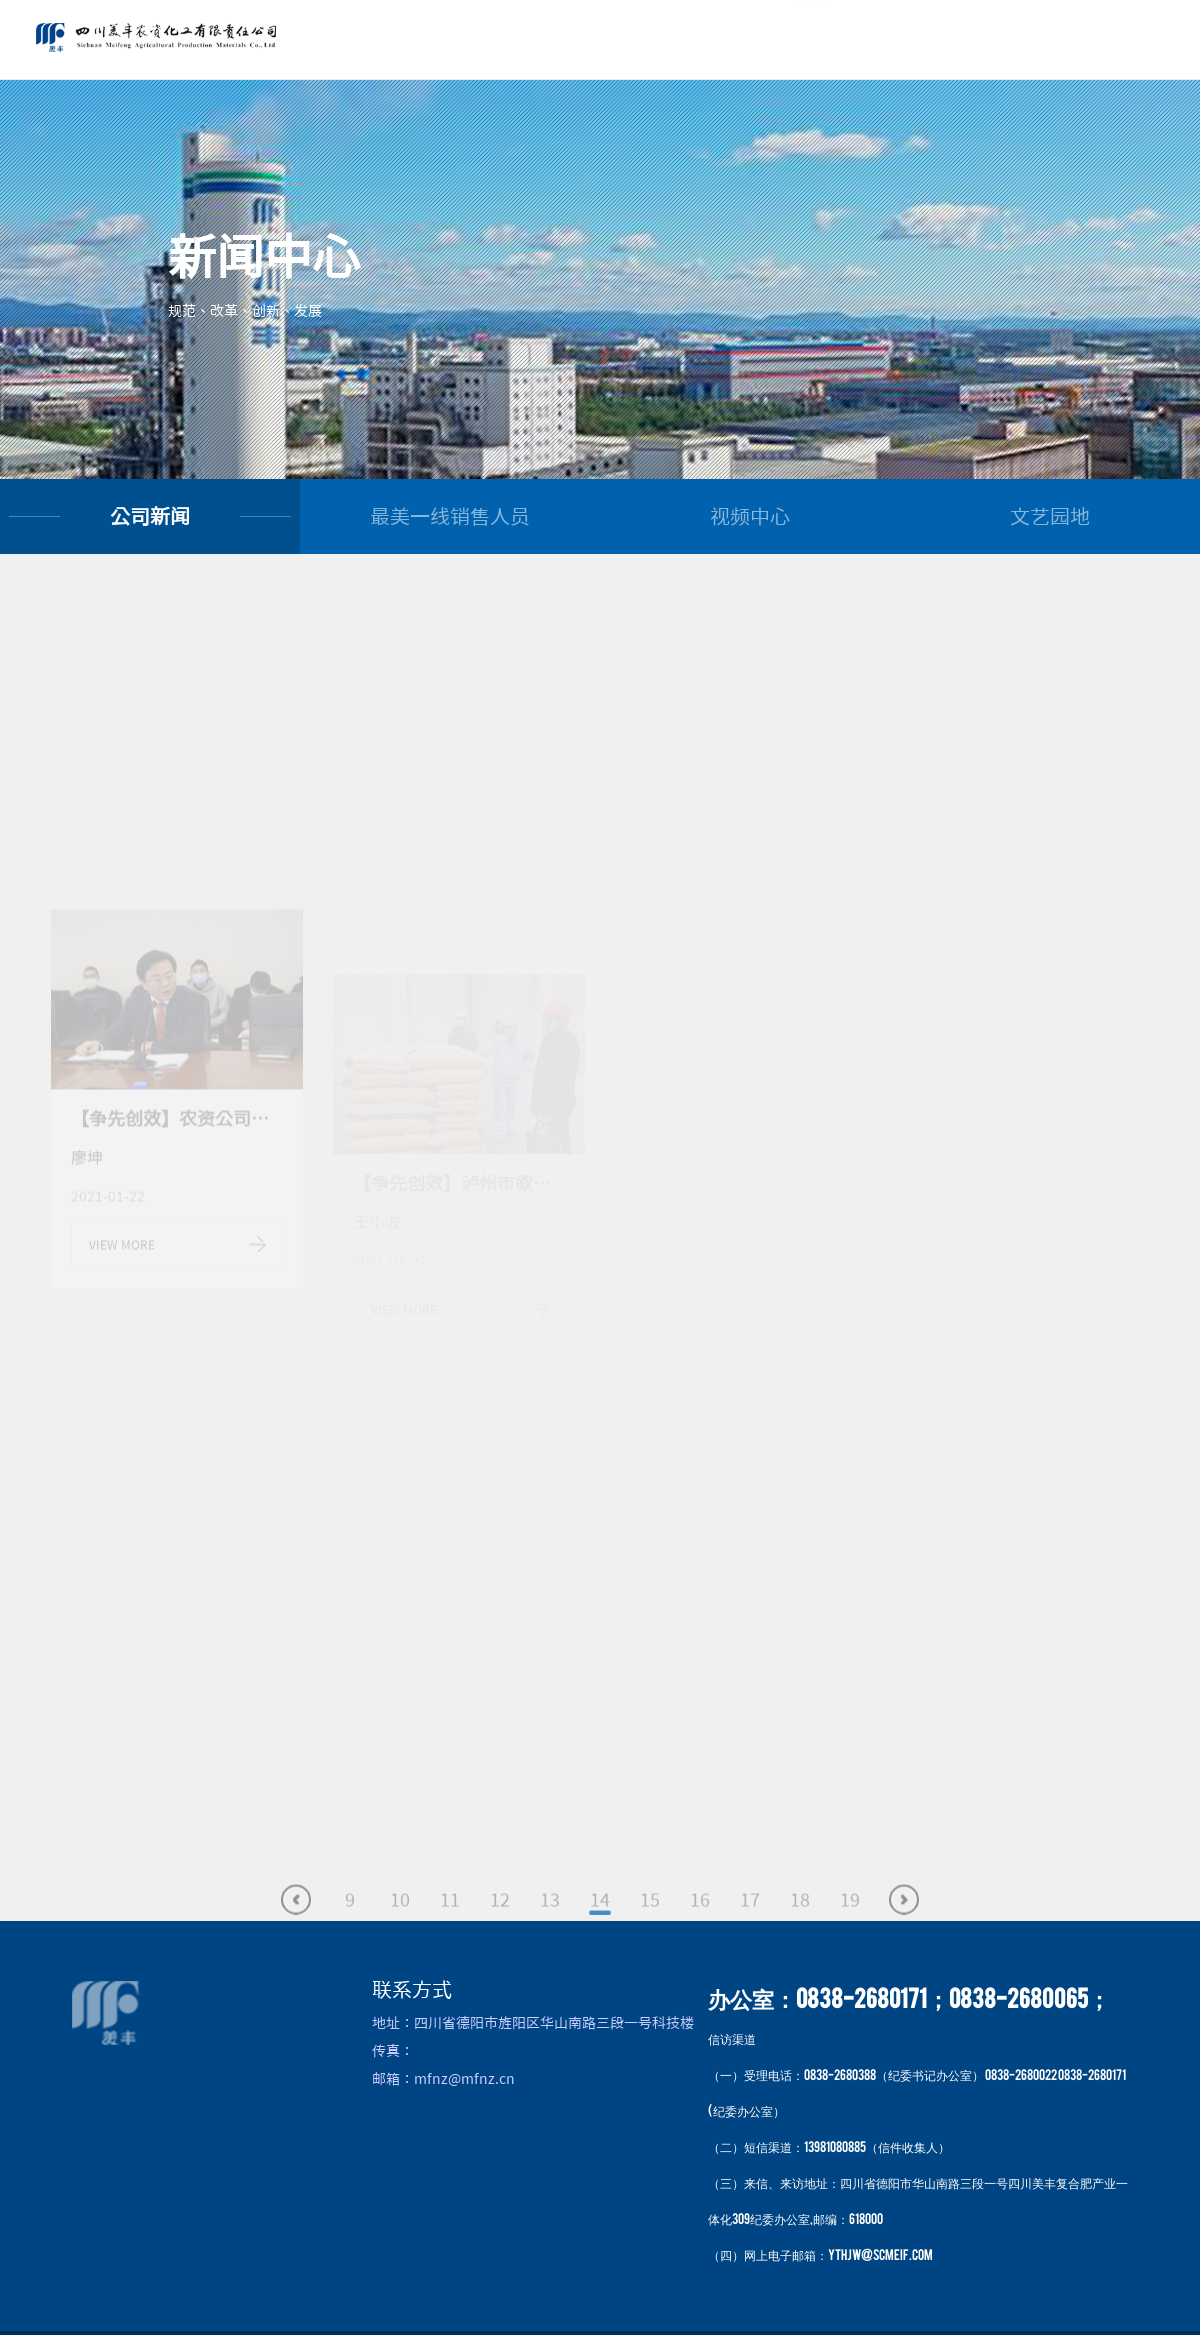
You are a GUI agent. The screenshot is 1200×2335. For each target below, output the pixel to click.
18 (800, 1918)
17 (750, 1918)
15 (650, 1918)
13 (550, 1918)
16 (700, 1918)
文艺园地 (1050, 516)
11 (450, 1918)
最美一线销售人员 (450, 516)
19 (850, 1918)
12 (500, 1918)
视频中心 (750, 516)
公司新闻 (150, 516)
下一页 (904, 1918)
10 (400, 1918)
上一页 (296, 1918)
